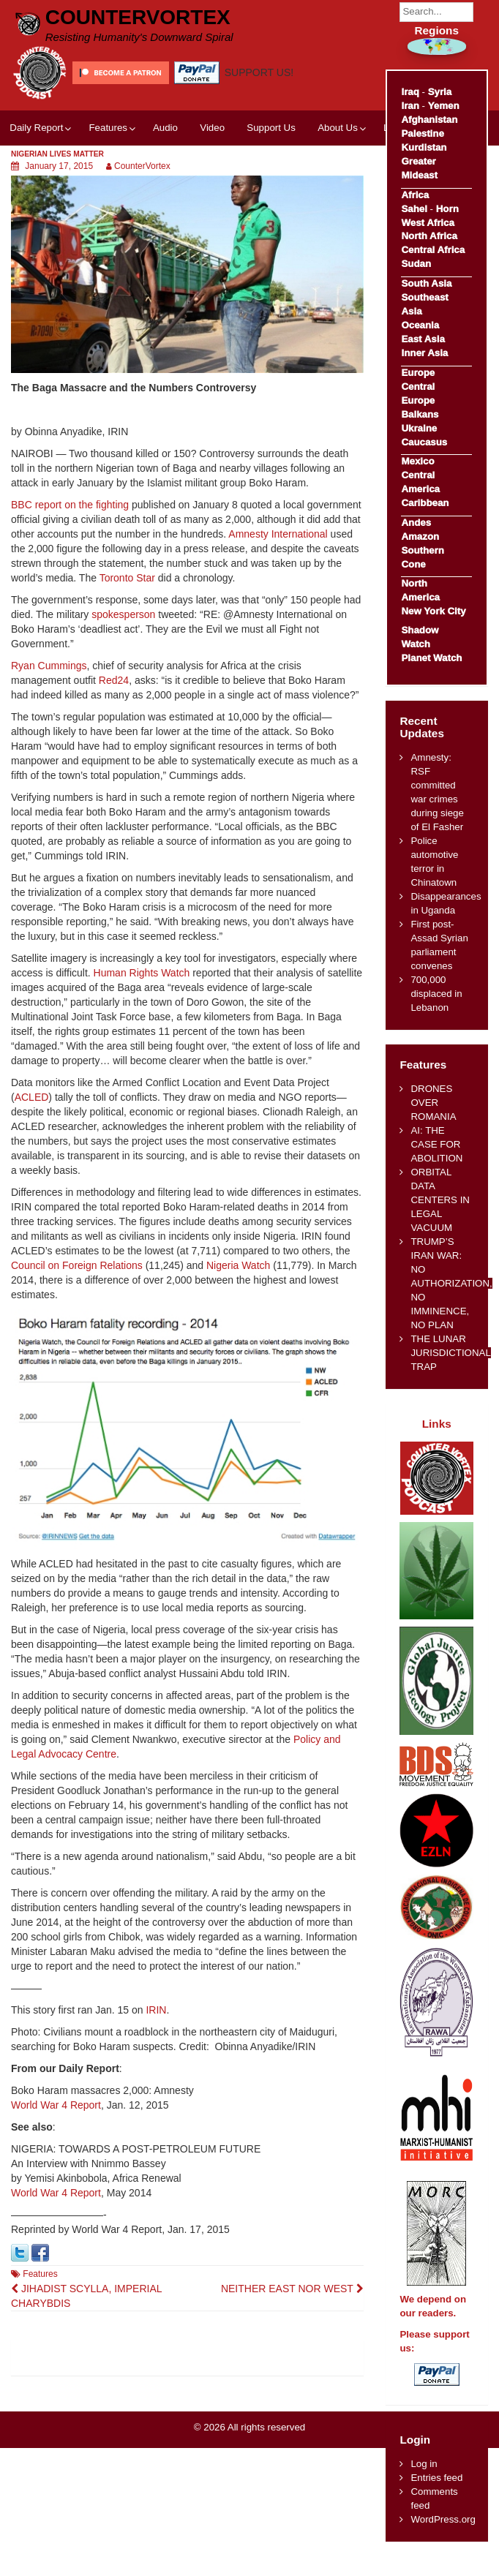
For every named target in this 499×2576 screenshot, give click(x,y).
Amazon (420, 536)
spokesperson (123, 614)
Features (108, 127)
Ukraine (419, 428)
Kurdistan (423, 147)
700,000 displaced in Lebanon (436, 993)
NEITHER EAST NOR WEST (292, 2288)
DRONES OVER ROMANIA (433, 1102)
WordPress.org (442, 2519)
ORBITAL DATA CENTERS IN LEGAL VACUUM (440, 1200)
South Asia (426, 283)
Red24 (114, 680)
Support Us (271, 127)
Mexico (417, 461)
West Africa (427, 222)
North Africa (429, 235)
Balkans (419, 414)
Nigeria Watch (238, 1265)
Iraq (410, 91)
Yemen (443, 105)
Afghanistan (429, 119)
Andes (416, 522)
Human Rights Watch (142, 973)
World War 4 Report (56, 2105)
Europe (418, 372)
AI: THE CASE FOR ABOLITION (436, 1144)
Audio (165, 127)
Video (212, 127)
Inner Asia (424, 352)
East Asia (422, 339)
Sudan (416, 263)
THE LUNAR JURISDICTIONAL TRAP (450, 1352)
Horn (447, 208)
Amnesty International (277, 534)
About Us (338, 127)
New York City (433, 611)
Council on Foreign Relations (77, 1265)
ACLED (32, 1097)
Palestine (422, 133)
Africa (415, 194)
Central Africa (433, 249)
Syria (440, 91)
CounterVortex (137, 17)
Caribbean (425, 502)
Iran (410, 105)
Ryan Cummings (48, 665)
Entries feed (436, 2477)
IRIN (156, 2010)
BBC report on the (53, 505)
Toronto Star (127, 578)
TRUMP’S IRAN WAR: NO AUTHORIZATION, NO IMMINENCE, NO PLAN (451, 1283)
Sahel (414, 208)
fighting (112, 505)
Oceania (420, 325)
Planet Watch (431, 657)
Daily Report (36, 127)
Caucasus (424, 442)
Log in (423, 2463)
